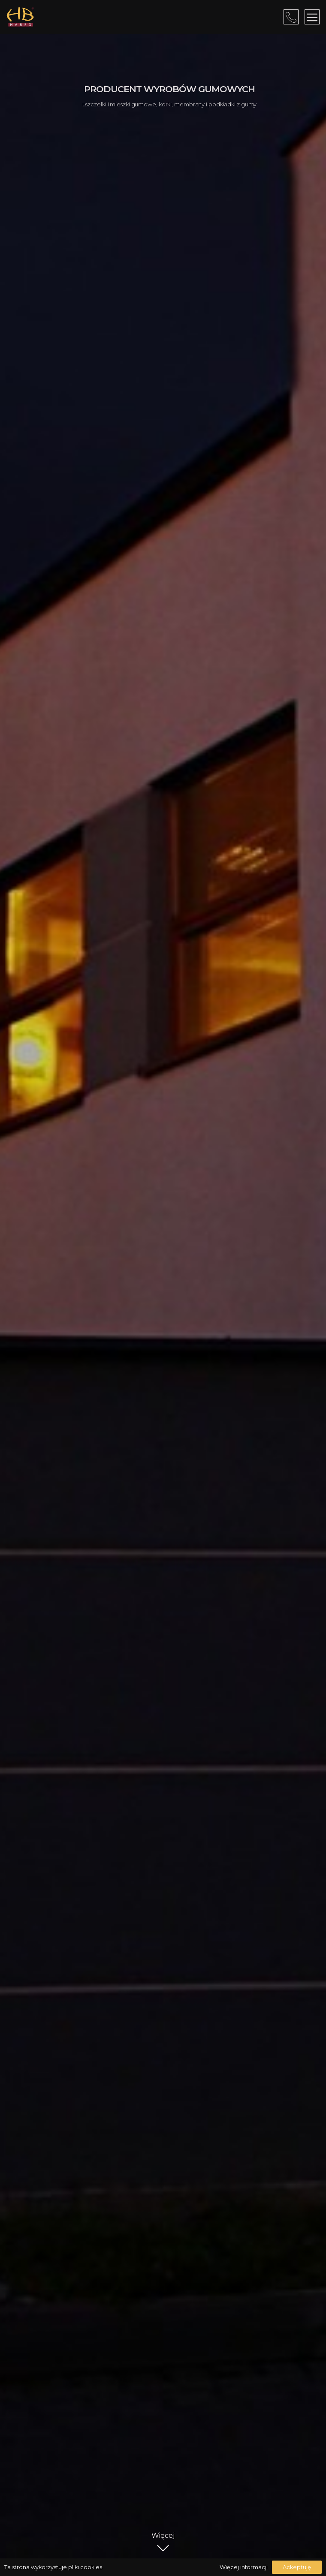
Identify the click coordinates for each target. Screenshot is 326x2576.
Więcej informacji (244, 2567)
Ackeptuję (297, 2567)
